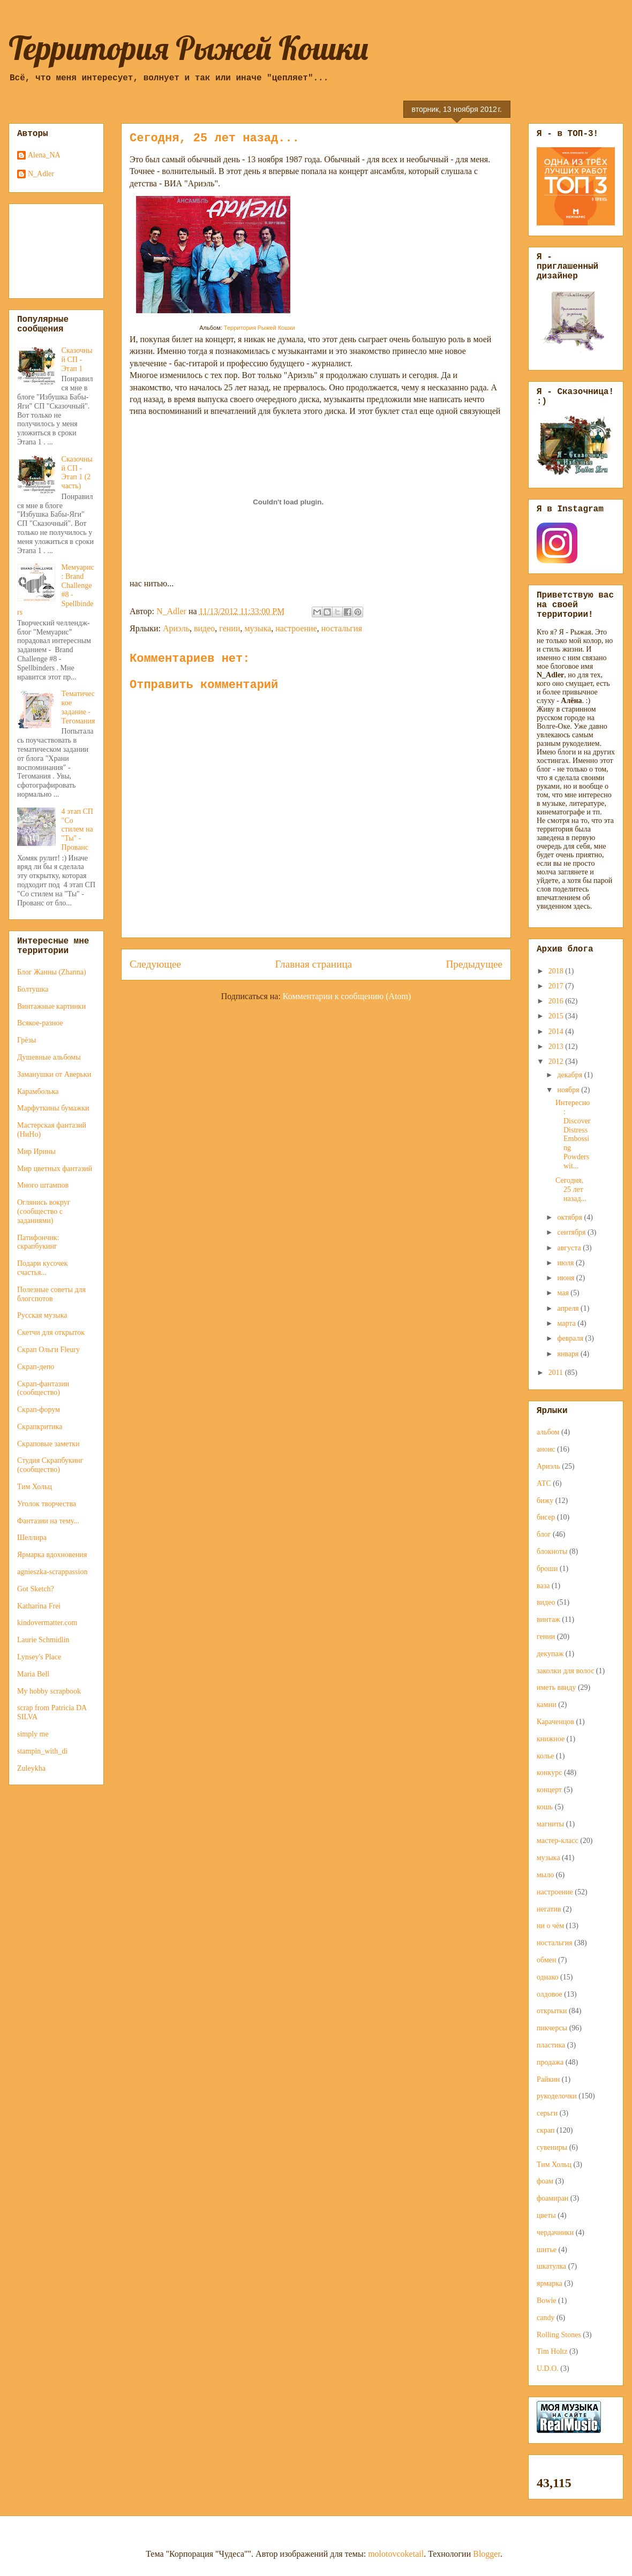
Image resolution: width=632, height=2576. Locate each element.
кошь (545, 1807)
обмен (546, 1960)
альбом (548, 1432)
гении (229, 628)
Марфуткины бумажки (53, 1108)
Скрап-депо (35, 1367)
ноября (569, 1090)
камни (546, 1705)
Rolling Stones (559, 2335)
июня (566, 1278)
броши (547, 1569)
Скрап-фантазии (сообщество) (43, 1388)
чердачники (555, 2232)
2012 (557, 1061)
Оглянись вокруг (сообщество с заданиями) (44, 1211)
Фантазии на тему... (48, 1521)
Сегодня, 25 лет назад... (570, 1189)
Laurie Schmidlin (43, 1640)
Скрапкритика (39, 1427)
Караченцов (555, 1722)
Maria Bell (33, 1674)
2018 (557, 971)
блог (544, 1534)
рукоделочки (557, 2096)
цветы (546, 2215)
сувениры (552, 2147)
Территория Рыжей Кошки (188, 48)
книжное (551, 1739)
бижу (545, 1501)
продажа (550, 2062)
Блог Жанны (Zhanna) (51, 972)
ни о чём (550, 1926)
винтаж (548, 1619)
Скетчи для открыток (51, 1332)
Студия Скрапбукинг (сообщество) (50, 1465)
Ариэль (176, 628)
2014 (557, 1032)
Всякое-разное (40, 1023)
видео (204, 628)
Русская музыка (42, 1315)
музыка (257, 628)
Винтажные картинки (51, 1006)
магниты (550, 1824)
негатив (549, 1909)
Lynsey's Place (39, 1657)
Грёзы (26, 1040)
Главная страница (313, 964)
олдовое (549, 1994)
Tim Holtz (552, 2351)
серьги (547, 2113)
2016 (557, 1001)
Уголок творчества (46, 1504)
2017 (557, 986)
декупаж (550, 1654)
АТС (544, 1483)
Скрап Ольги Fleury (48, 1350)
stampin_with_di (42, 1751)
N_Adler (41, 174)
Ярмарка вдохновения (52, 1555)
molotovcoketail (396, 2553)
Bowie (546, 2301)
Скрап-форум (38, 1410)
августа (570, 1248)
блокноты (552, 1551)
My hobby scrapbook (49, 1691)
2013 (557, 1047)
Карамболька (38, 1091)
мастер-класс (557, 1841)
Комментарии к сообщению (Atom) (347, 996)
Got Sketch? (35, 1589)
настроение (296, 628)
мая (563, 1293)
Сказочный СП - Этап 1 (77, 359)
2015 (557, 1016)
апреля (569, 1308)
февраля (571, 1338)
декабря (570, 1075)
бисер (546, 1517)
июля (566, 1263)
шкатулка (551, 2266)
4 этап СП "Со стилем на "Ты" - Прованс (77, 829)
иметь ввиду (556, 1687)
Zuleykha (31, 1768)
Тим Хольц (34, 1487)
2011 (556, 1373)
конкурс (549, 1773)
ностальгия (341, 628)
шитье (546, 2250)
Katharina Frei (39, 1606)
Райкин (548, 2079)
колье (545, 1756)
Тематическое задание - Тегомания (78, 707)
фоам (545, 2181)
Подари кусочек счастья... (42, 1267)
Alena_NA (44, 155)
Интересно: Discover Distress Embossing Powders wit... (573, 1134)
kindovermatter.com (47, 1623)
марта (567, 1323)
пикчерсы (552, 2028)
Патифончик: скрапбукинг (38, 1242)
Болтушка (32, 989)
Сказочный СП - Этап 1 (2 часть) (77, 472)
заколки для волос (565, 1671)
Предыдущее (474, 964)
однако (548, 1977)
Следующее (155, 964)
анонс (546, 1449)
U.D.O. (548, 2369)
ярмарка (549, 2283)
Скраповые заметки (48, 1444)
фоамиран (552, 2198)
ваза (543, 1586)
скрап (546, 2130)
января (569, 1354)
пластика (551, 2045)
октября (570, 1217)
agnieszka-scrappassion (52, 1572)
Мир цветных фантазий (54, 1169)
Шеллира (32, 1537)
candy (545, 2318)
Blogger (486, 2553)
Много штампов (43, 1185)
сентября (572, 1232)
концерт (549, 1790)
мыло (545, 1875)
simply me (33, 1734)
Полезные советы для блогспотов (51, 1294)
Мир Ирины (36, 1151)
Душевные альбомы (49, 1057)
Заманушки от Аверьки (54, 1074)
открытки (552, 2011)
